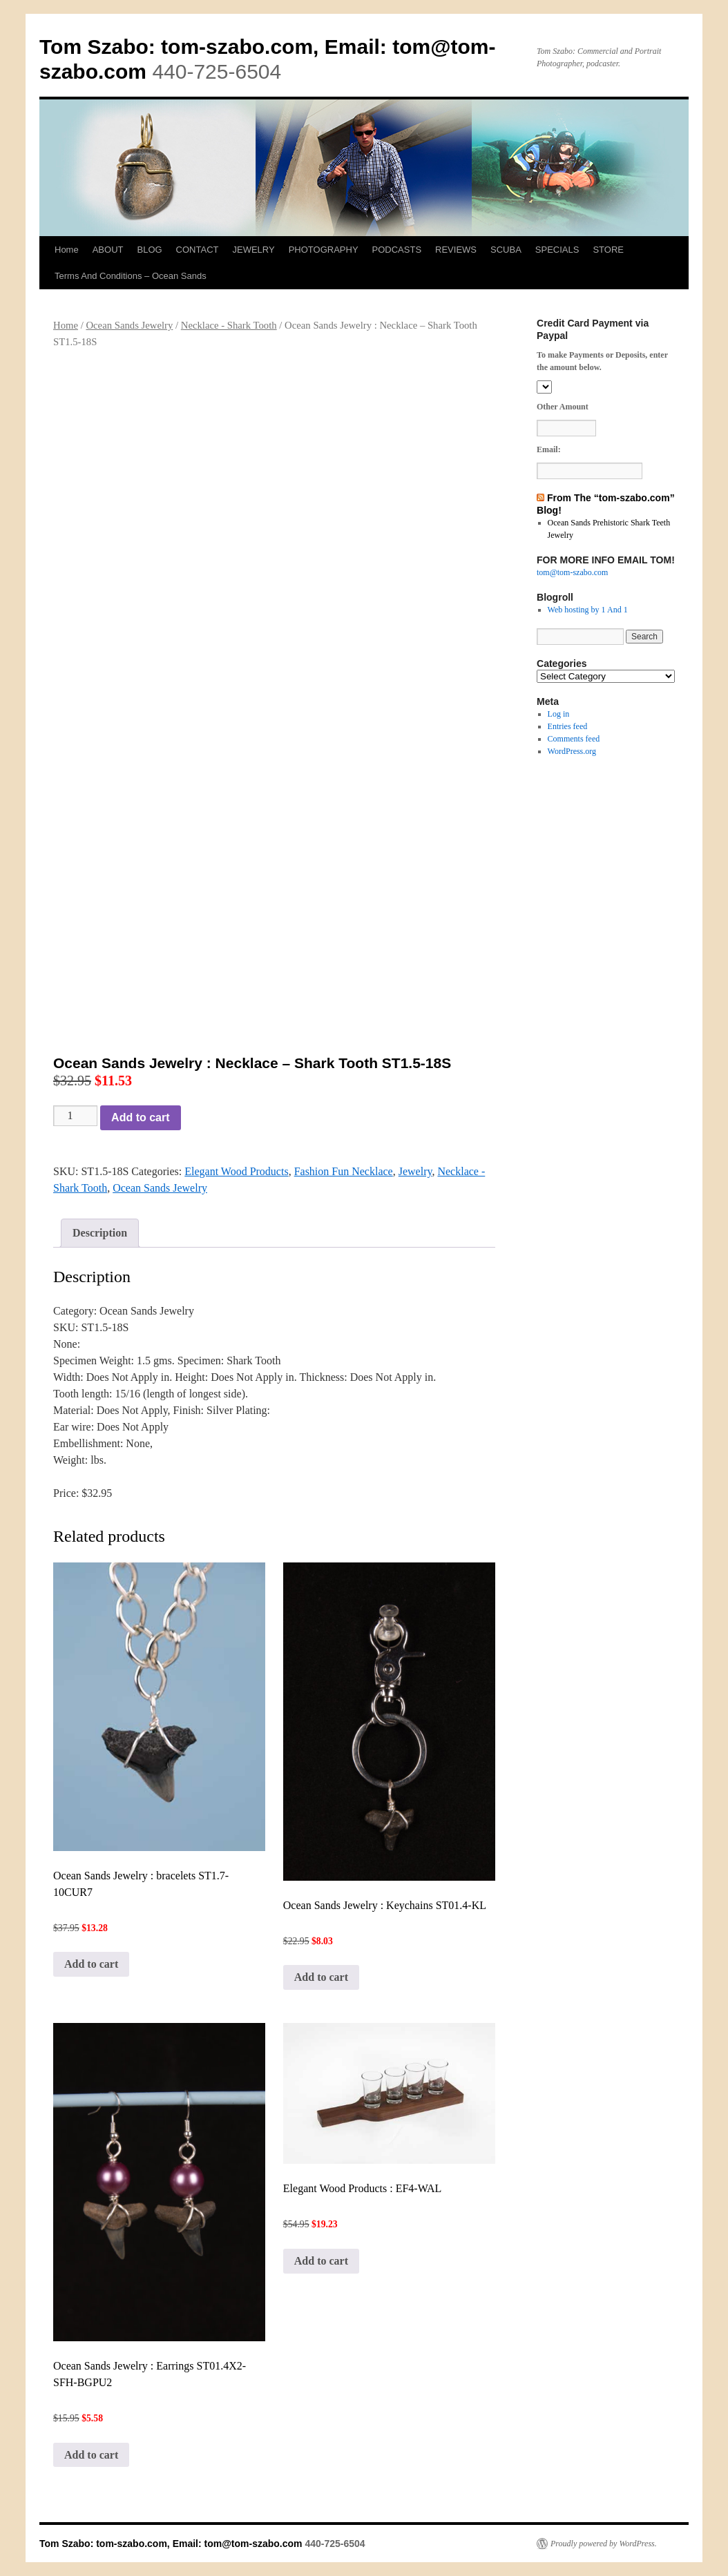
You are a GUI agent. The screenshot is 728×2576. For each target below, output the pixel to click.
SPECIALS (557, 249)
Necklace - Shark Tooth (229, 325)
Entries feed (568, 726)
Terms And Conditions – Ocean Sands (131, 276)
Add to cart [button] (91, 1964)
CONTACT (197, 249)
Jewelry (415, 1171)
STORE (608, 249)
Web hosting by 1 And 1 (588, 609)
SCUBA (505, 249)
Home (67, 249)
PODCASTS (397, 249)
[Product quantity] (75, 1115)
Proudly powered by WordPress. (603, 2543)
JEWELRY (253, 249)
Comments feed (574, 739)
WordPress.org (572, 751)
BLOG (149, 249)
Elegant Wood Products (236, 1171)
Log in (559, 714)
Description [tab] (100, 1233)
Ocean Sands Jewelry (129, 325)
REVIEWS (456, 249)
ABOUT (108, 249)
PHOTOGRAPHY (323, 249)
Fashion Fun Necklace (343, 1171)
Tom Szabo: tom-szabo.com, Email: (215, 46)
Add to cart (140, 1117)
